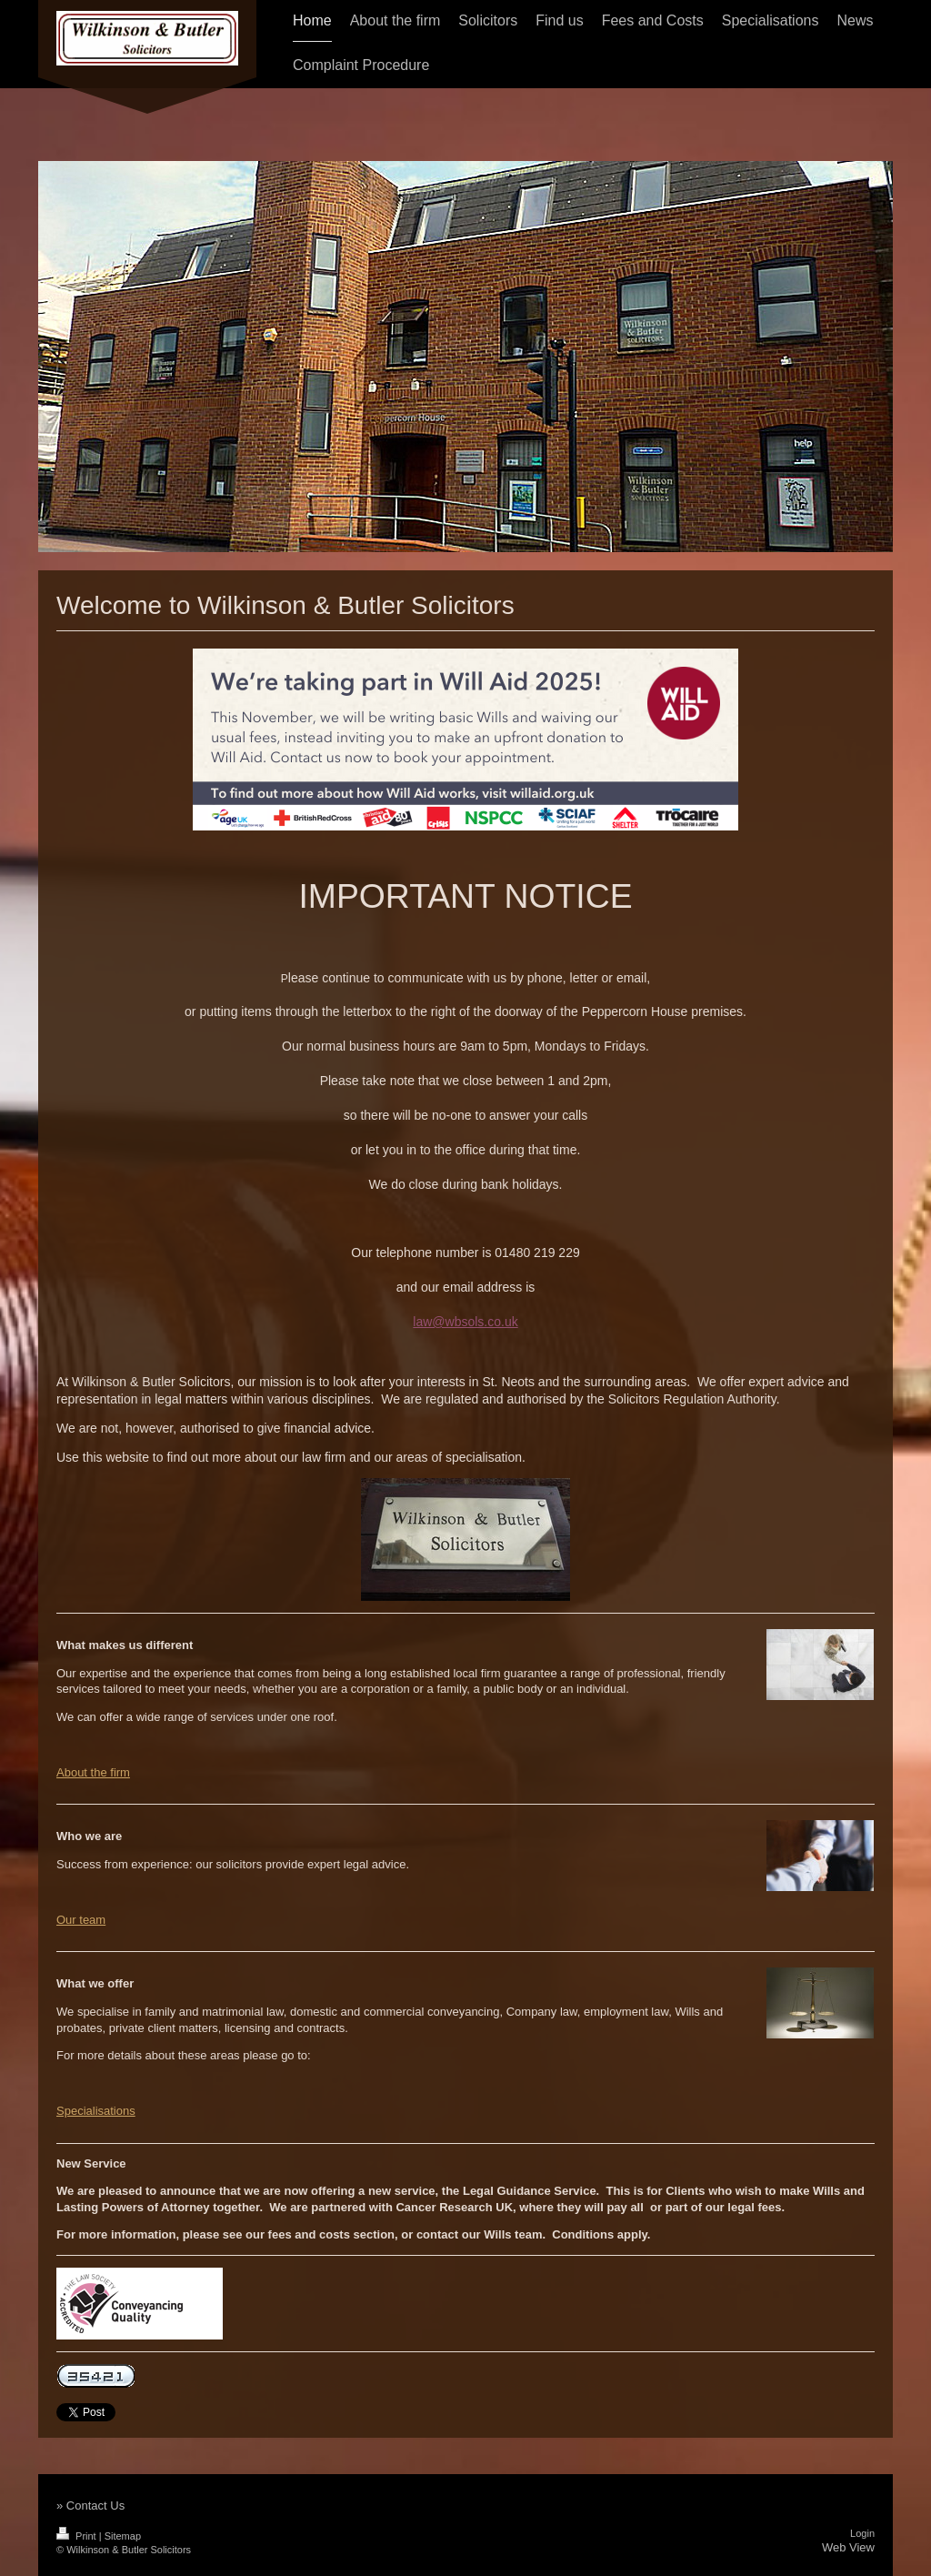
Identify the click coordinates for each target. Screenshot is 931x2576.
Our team (80, 1920)
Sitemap (123, 2536)
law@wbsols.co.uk (465, 1321)
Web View (848, 2547)
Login (862, 2533)
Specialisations (95, 2111)
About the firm (93, 1772)
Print (77, 2536)
